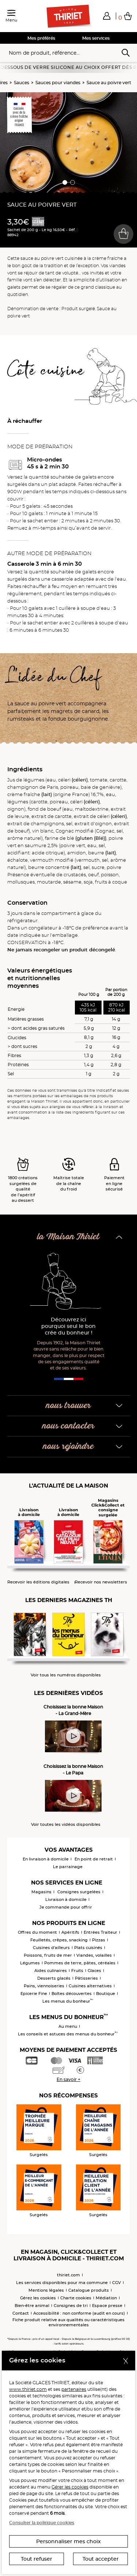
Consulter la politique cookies (41, 2522)
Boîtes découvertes (72, 1993)
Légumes (30, 1962)
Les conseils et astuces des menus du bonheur (68, 2034)
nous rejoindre (68, 1446)
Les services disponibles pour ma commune (62, 2282)
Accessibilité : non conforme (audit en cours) (79, 2313)
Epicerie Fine (33, 1993)
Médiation (106, 2297)
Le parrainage (68, 1866)
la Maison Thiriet (68, 1237)
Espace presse (107, 2305)
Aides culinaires (50, 1970)
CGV (116, 2282)
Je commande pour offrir (65, 1907)
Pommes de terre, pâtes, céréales (79, 1962)
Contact (20, 2313)
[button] (106, 16)
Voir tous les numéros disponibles (66, 1675)
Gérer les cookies (70, 2487)
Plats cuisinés (88, 1947)
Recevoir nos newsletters (101, 1582)
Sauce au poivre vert (109, 82)
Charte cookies (75, 2297)
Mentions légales (46, 2290)
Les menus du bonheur (67, 2001)
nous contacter (68, 1426)
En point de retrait (94, 1859)
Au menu (67, 2026)
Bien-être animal (32, 2305)
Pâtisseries (86, 1978)
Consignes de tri (71, 2305)
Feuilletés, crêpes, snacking (59, 1939)
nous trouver (68, 1405)
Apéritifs (70, 1932)
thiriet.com (68, 2274)
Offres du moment (37, 1932)
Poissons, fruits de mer (48, 1955)
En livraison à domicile (46, 1859)
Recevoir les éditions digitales (38, 1582)
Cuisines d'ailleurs (51, 1947)
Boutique (105, 1993)
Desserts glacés (54, 1978)
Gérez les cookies (38, 2297)
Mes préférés (41, 38)
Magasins (41, 1891)
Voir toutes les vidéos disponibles (65, 1825)
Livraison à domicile (66, 1899)
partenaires (73, 2389)
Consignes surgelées (78, 1891)
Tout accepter (101, 2559)
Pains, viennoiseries (44, 1985)
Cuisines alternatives (90, 1985)
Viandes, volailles (94, 1955)
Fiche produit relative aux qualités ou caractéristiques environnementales (68, 2322)
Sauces (21, 82)
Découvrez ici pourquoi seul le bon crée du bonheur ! (68, 1326)
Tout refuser (36, 2559)
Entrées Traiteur (100, 1932)
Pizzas (98, 1939)
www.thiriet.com (28, 2389)
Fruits (77, 1970)
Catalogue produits (88, 2290)
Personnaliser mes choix (68, 2541)
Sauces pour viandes (57, 82)
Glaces (94, 1970)
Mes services (96, 38)
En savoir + (68, 2079)
